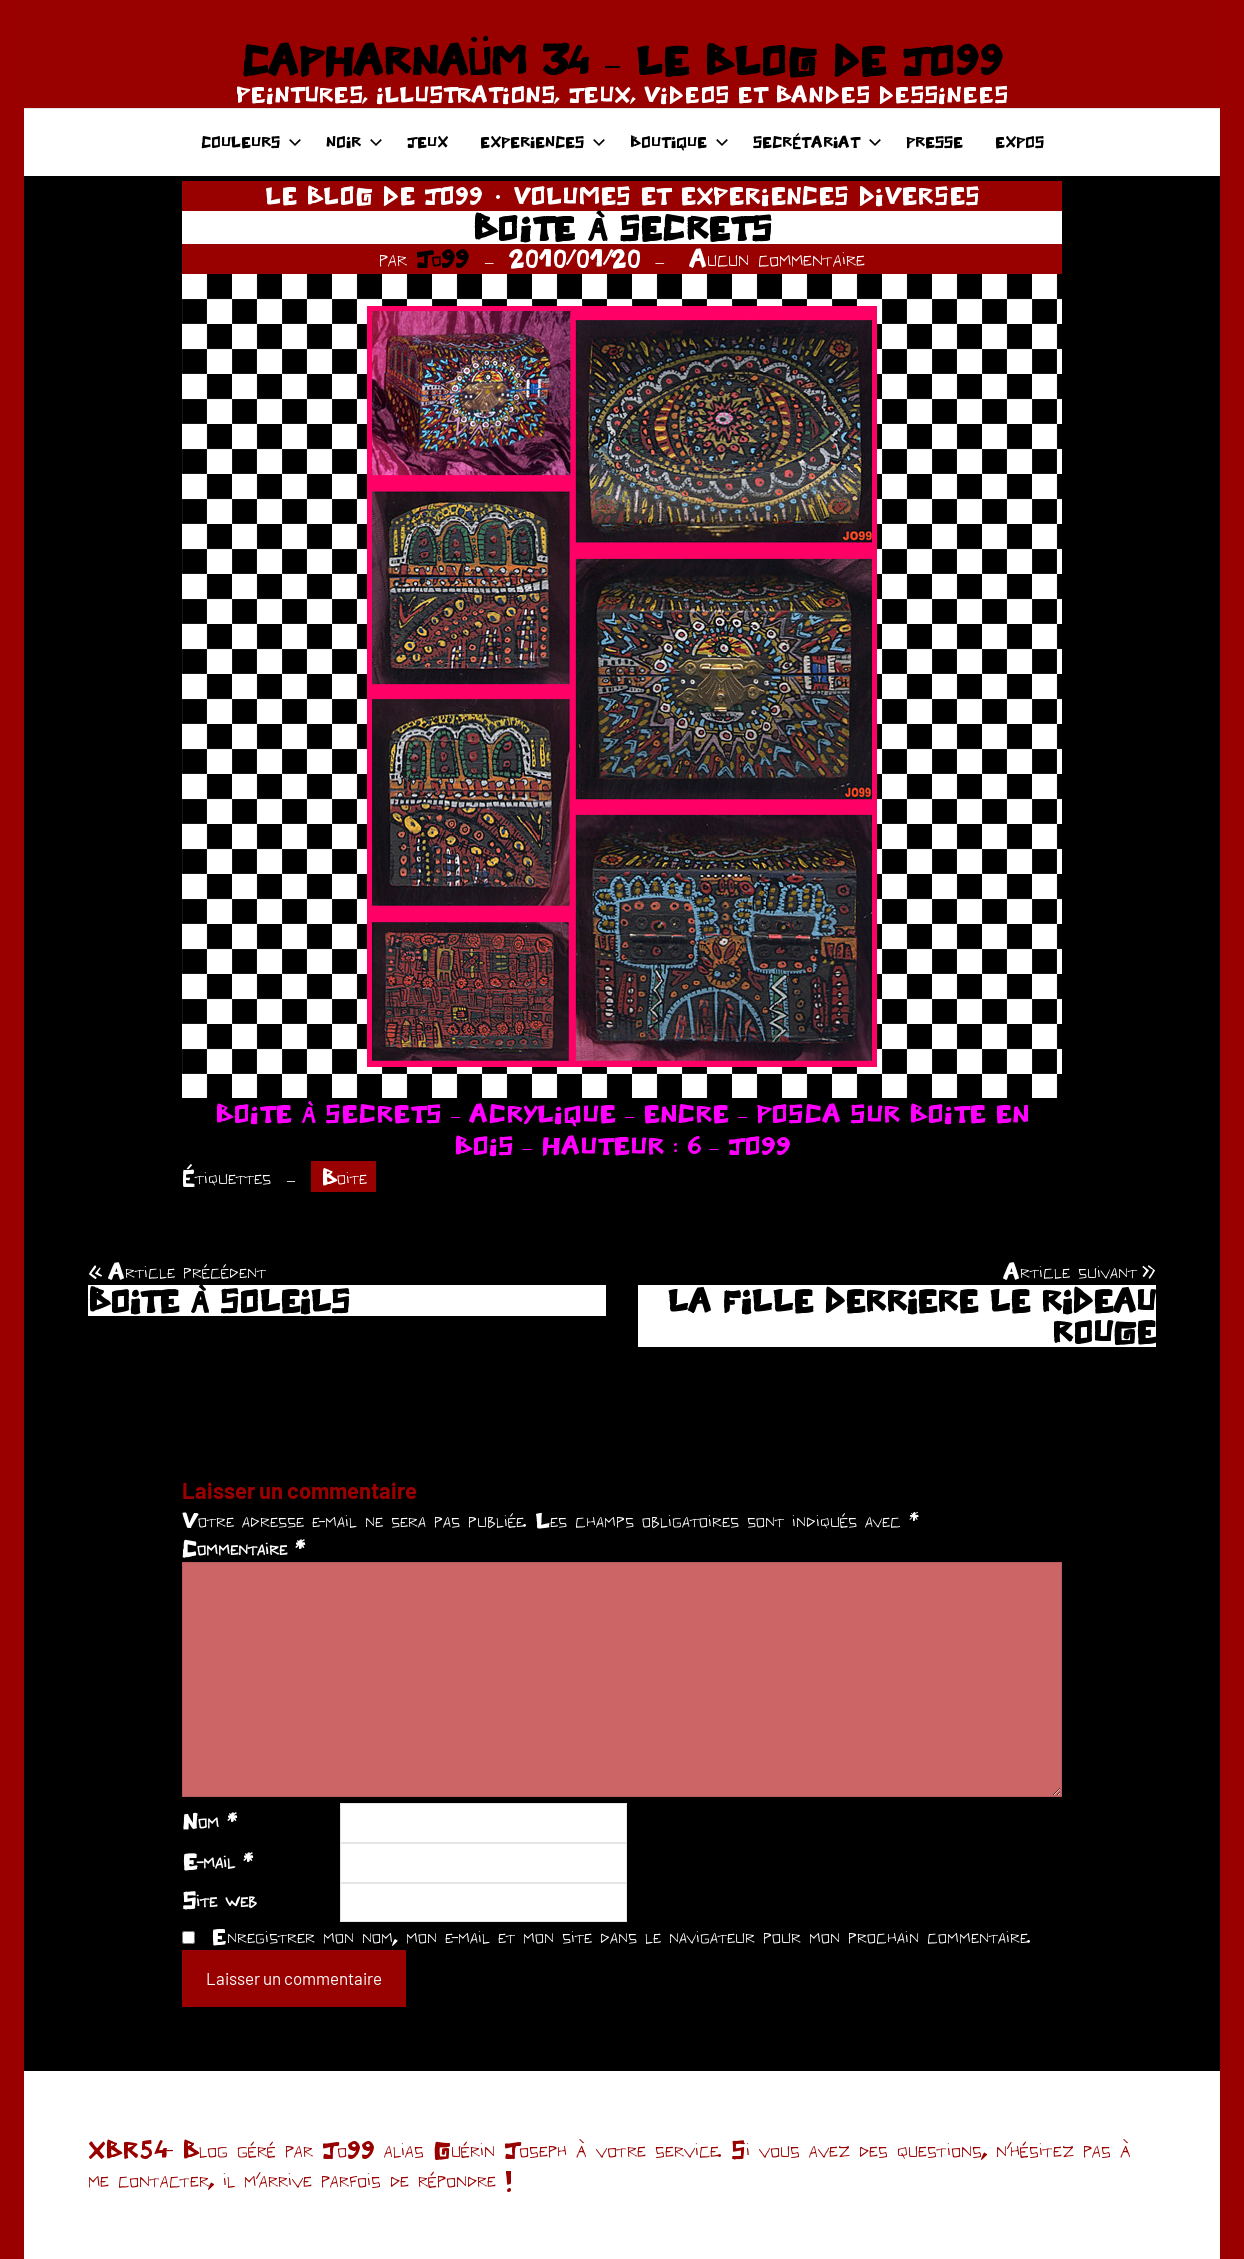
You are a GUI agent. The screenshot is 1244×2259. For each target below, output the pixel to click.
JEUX (427, 141)
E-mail (217, 1861)
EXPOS (1019, 141)
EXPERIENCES (543, 141)
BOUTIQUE (679, 141)
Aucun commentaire (777, 258)
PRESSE (934, 141)
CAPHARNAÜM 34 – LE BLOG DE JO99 (621, 60)
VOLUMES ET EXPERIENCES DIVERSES (746, 195)
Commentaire (243, 1548)
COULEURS (251, 141)
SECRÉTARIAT (817, 141)
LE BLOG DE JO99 (374, 195)
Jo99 (442, 258)
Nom (209, 1821)
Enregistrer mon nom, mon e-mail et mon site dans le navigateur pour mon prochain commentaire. (621, 1936)
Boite (344, 1177)
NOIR (354, 141)
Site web (219, 1900)
